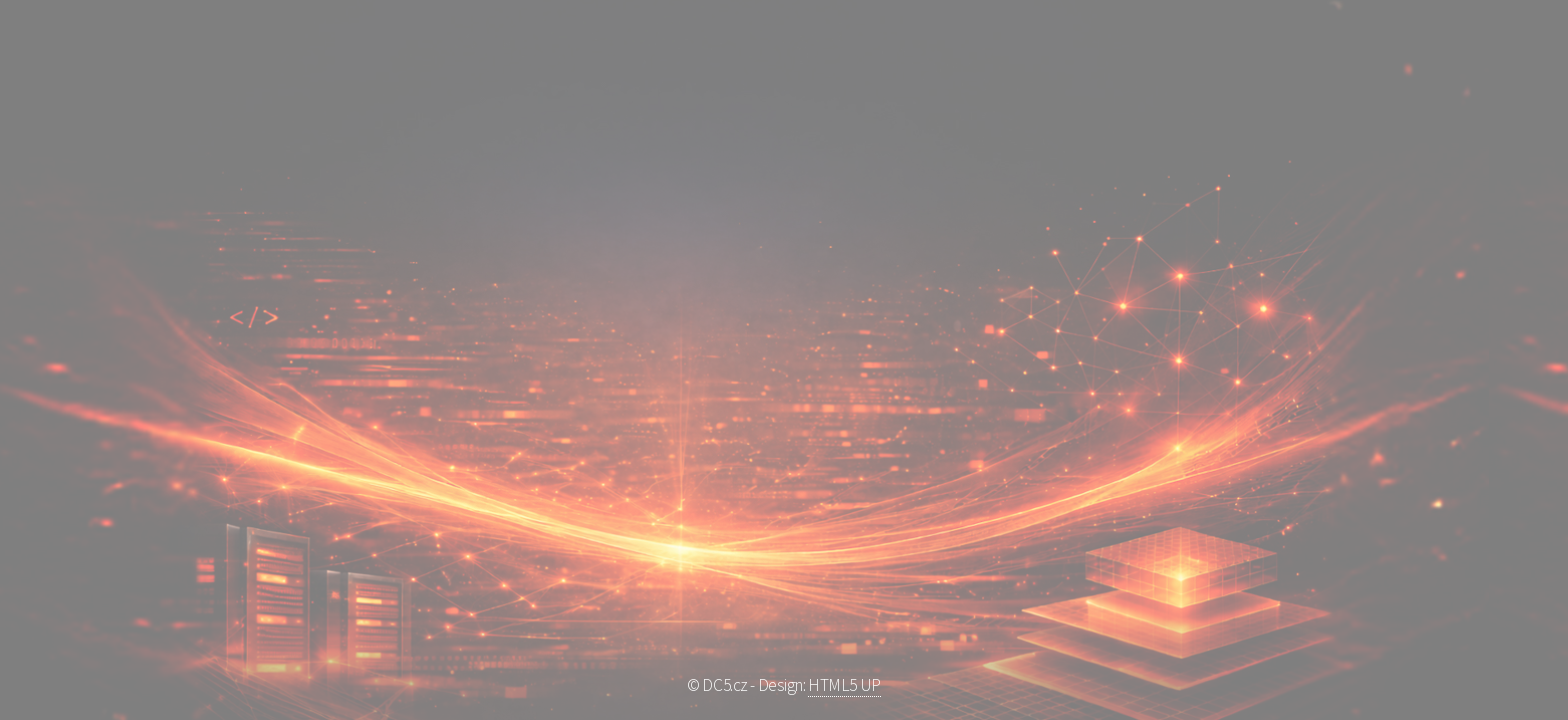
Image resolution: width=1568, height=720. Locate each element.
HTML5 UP (844, 685)
